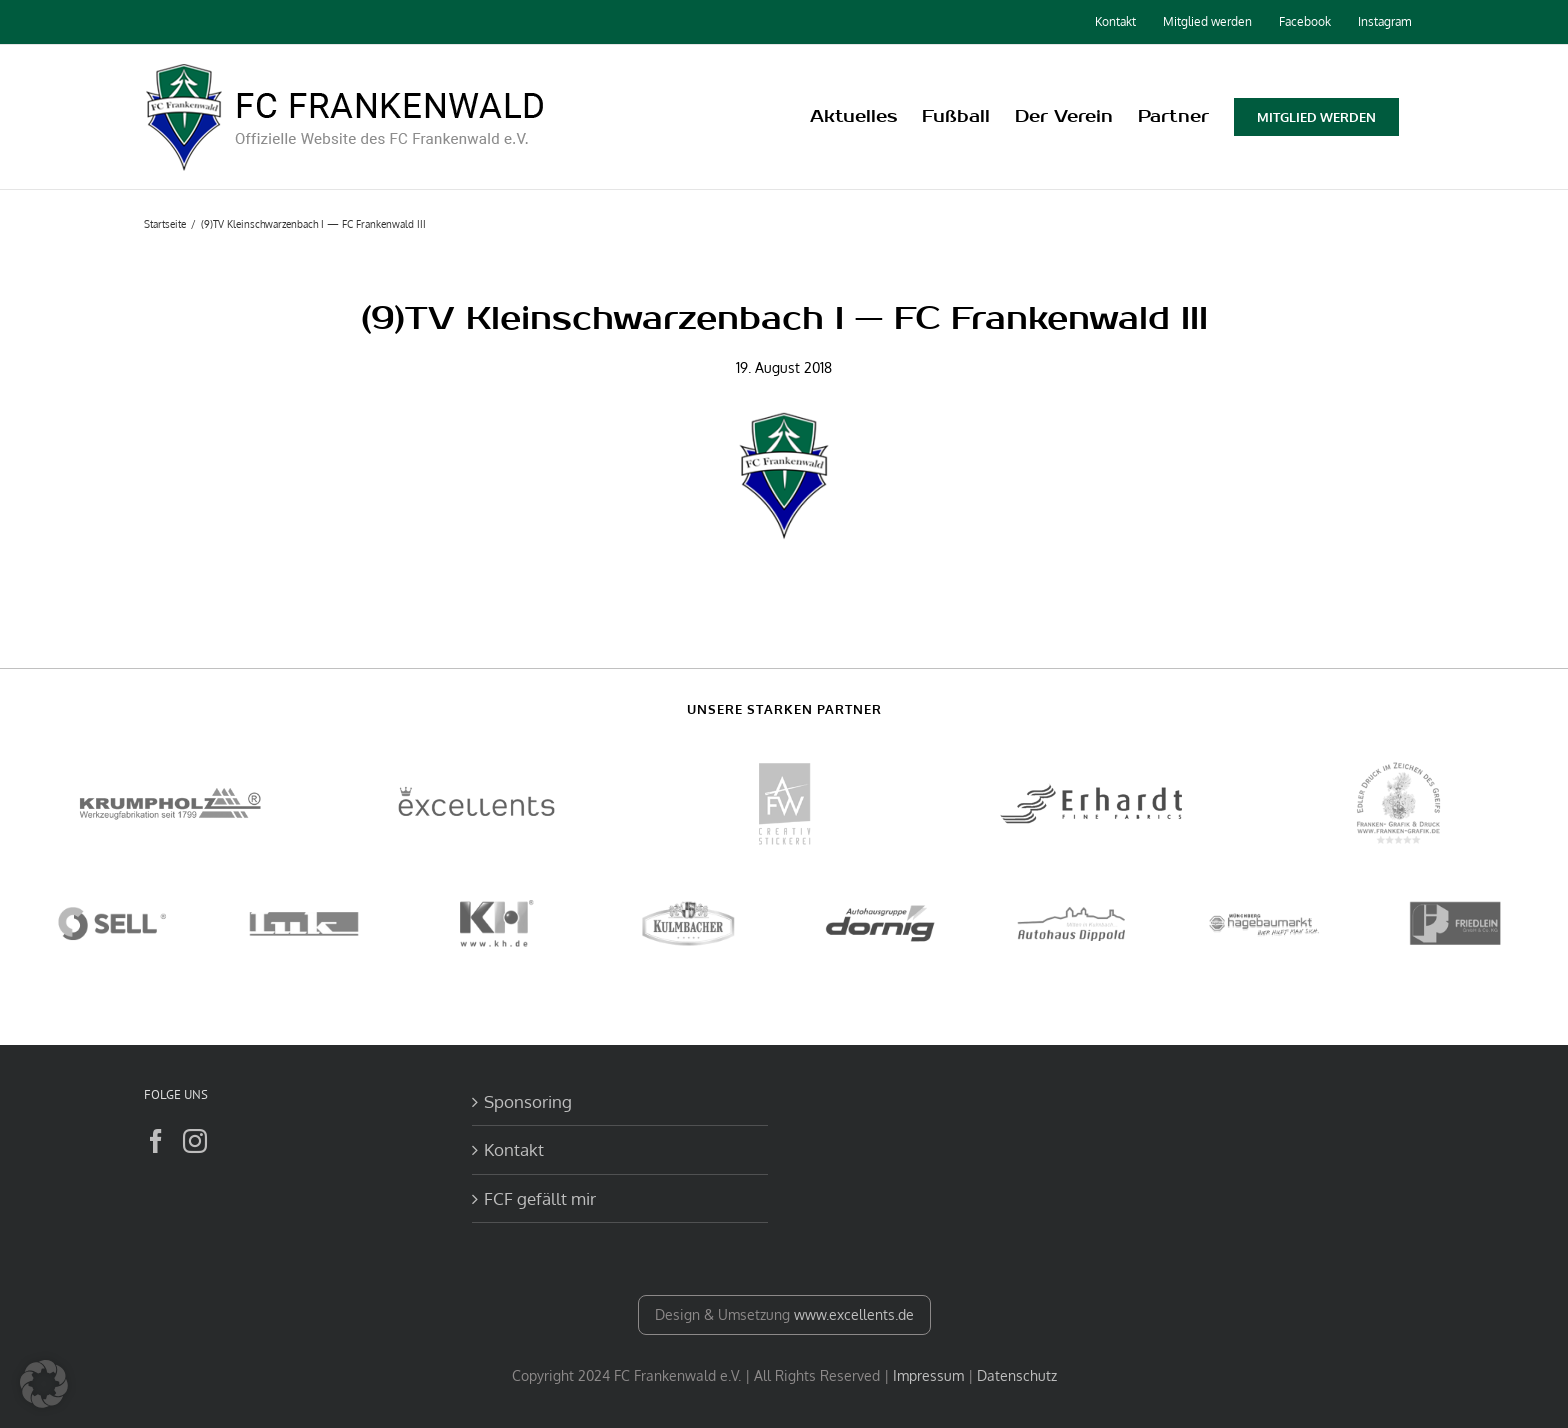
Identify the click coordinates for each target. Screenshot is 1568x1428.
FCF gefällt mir (540, 1198)
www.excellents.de (854, 1314)
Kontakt (514, 1149)
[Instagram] (195, 1141)
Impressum (928, 1375)
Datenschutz (1017, 1375)
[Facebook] (156, 1141)
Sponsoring (528, 1101)
